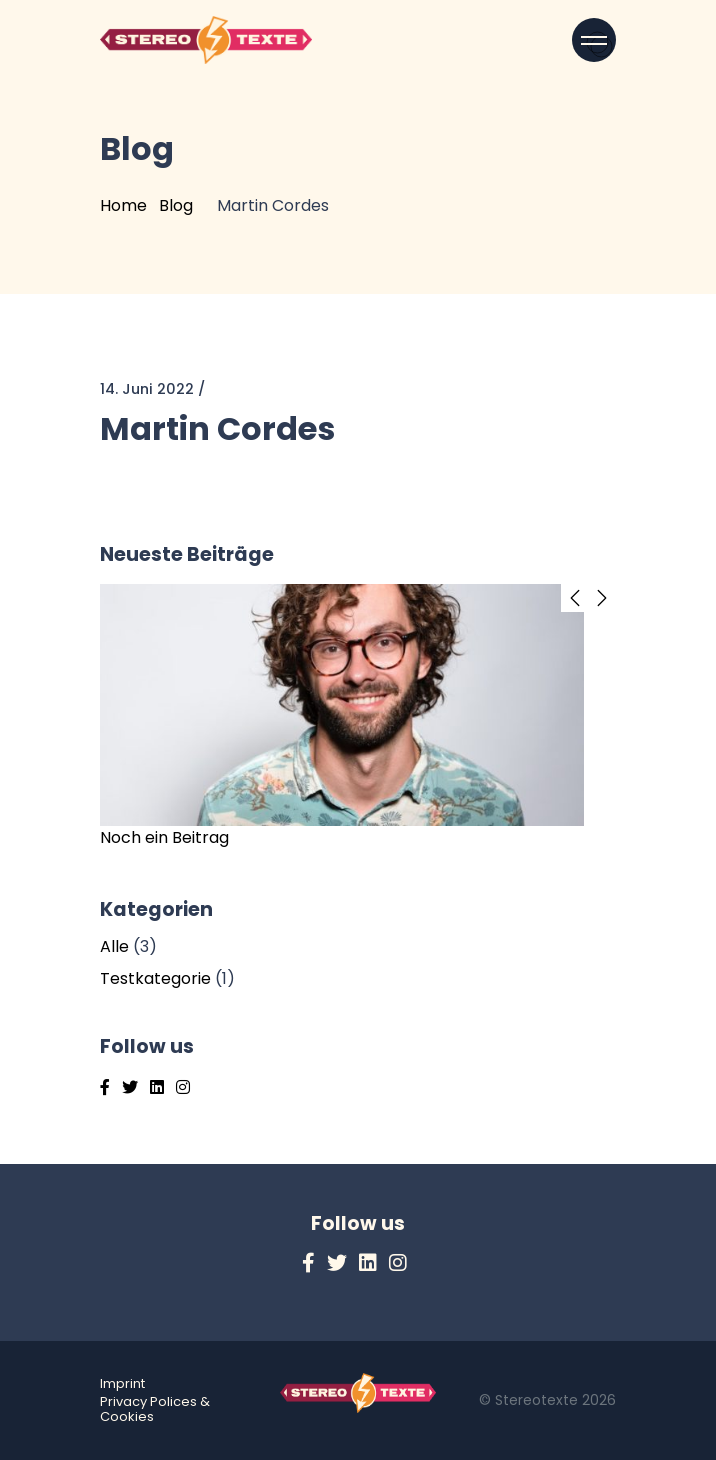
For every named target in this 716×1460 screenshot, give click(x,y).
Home (123, 205)
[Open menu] (594, 40)
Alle (114, 946)
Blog (176, 205)
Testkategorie (155, 978)
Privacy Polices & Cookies (155, 1409)
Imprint (122, 1383)
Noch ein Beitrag (164, 837)
